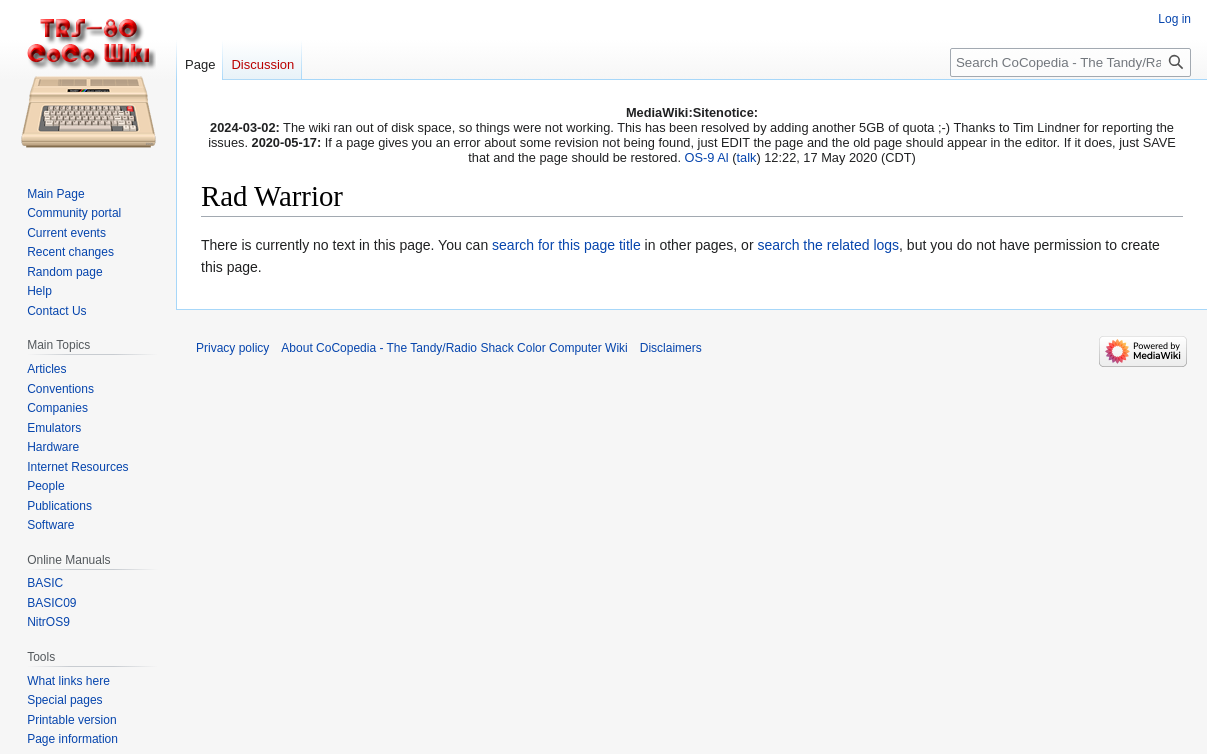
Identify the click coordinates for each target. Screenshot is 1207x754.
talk (746, 157)
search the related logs (828, 245)
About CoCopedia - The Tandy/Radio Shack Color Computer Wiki (454, 348)
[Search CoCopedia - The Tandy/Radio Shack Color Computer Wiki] (1070, 62)
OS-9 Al (707, 157)
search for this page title (566, 245)
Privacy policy (232, 348)
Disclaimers (671, 348)
